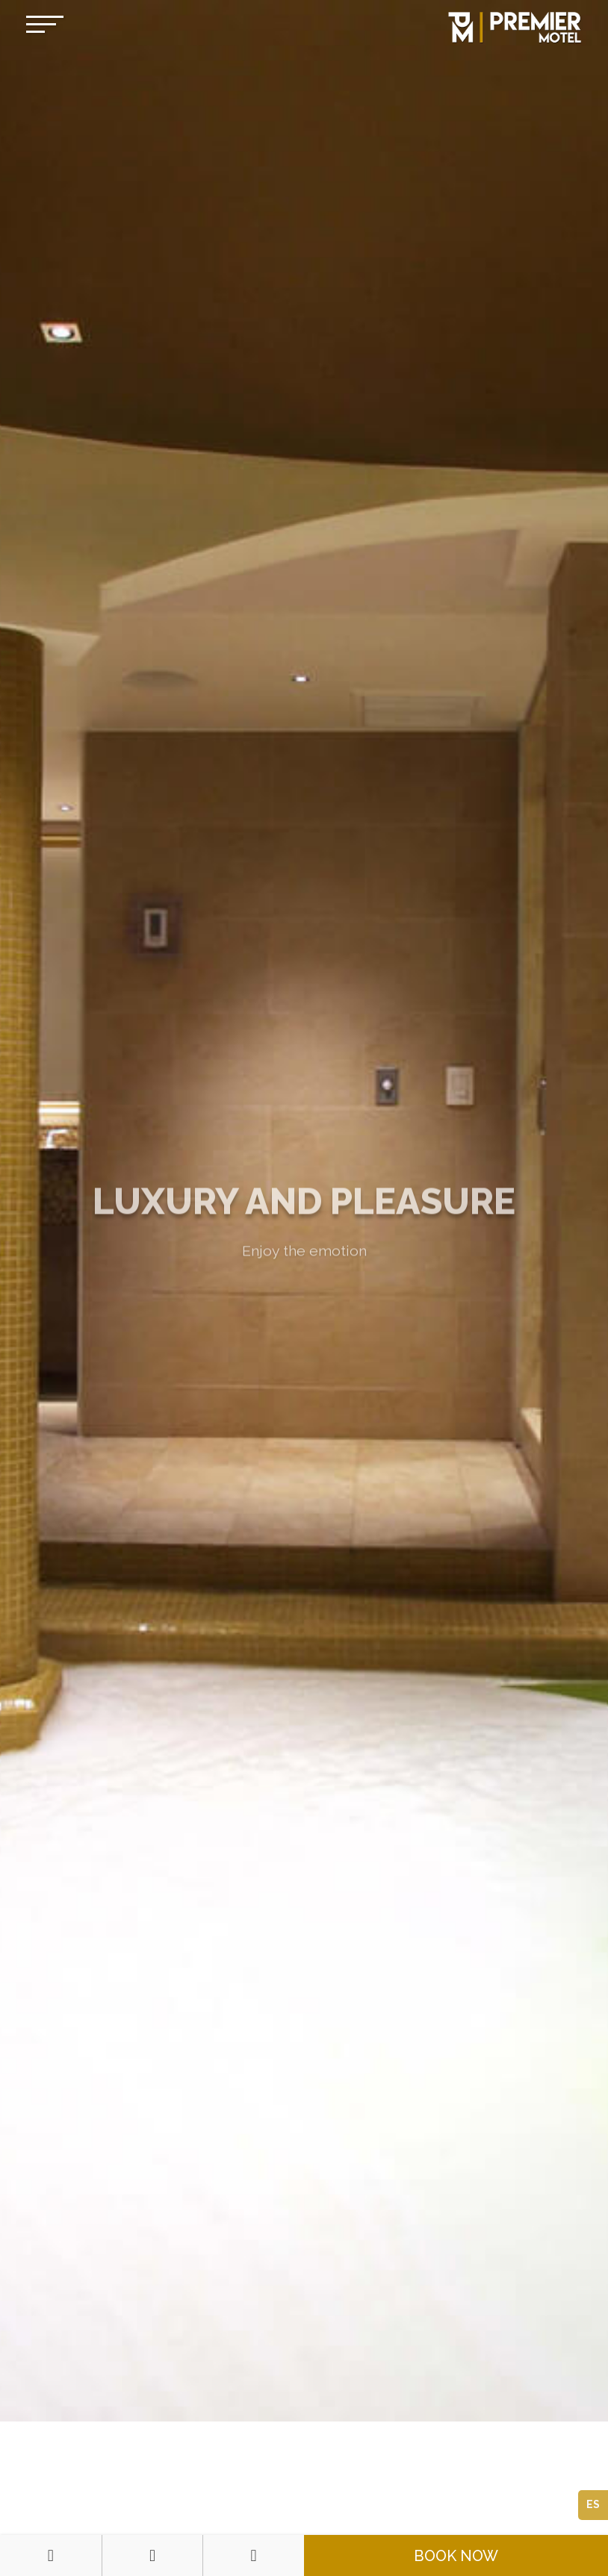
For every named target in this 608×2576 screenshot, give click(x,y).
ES (593, 2504)
